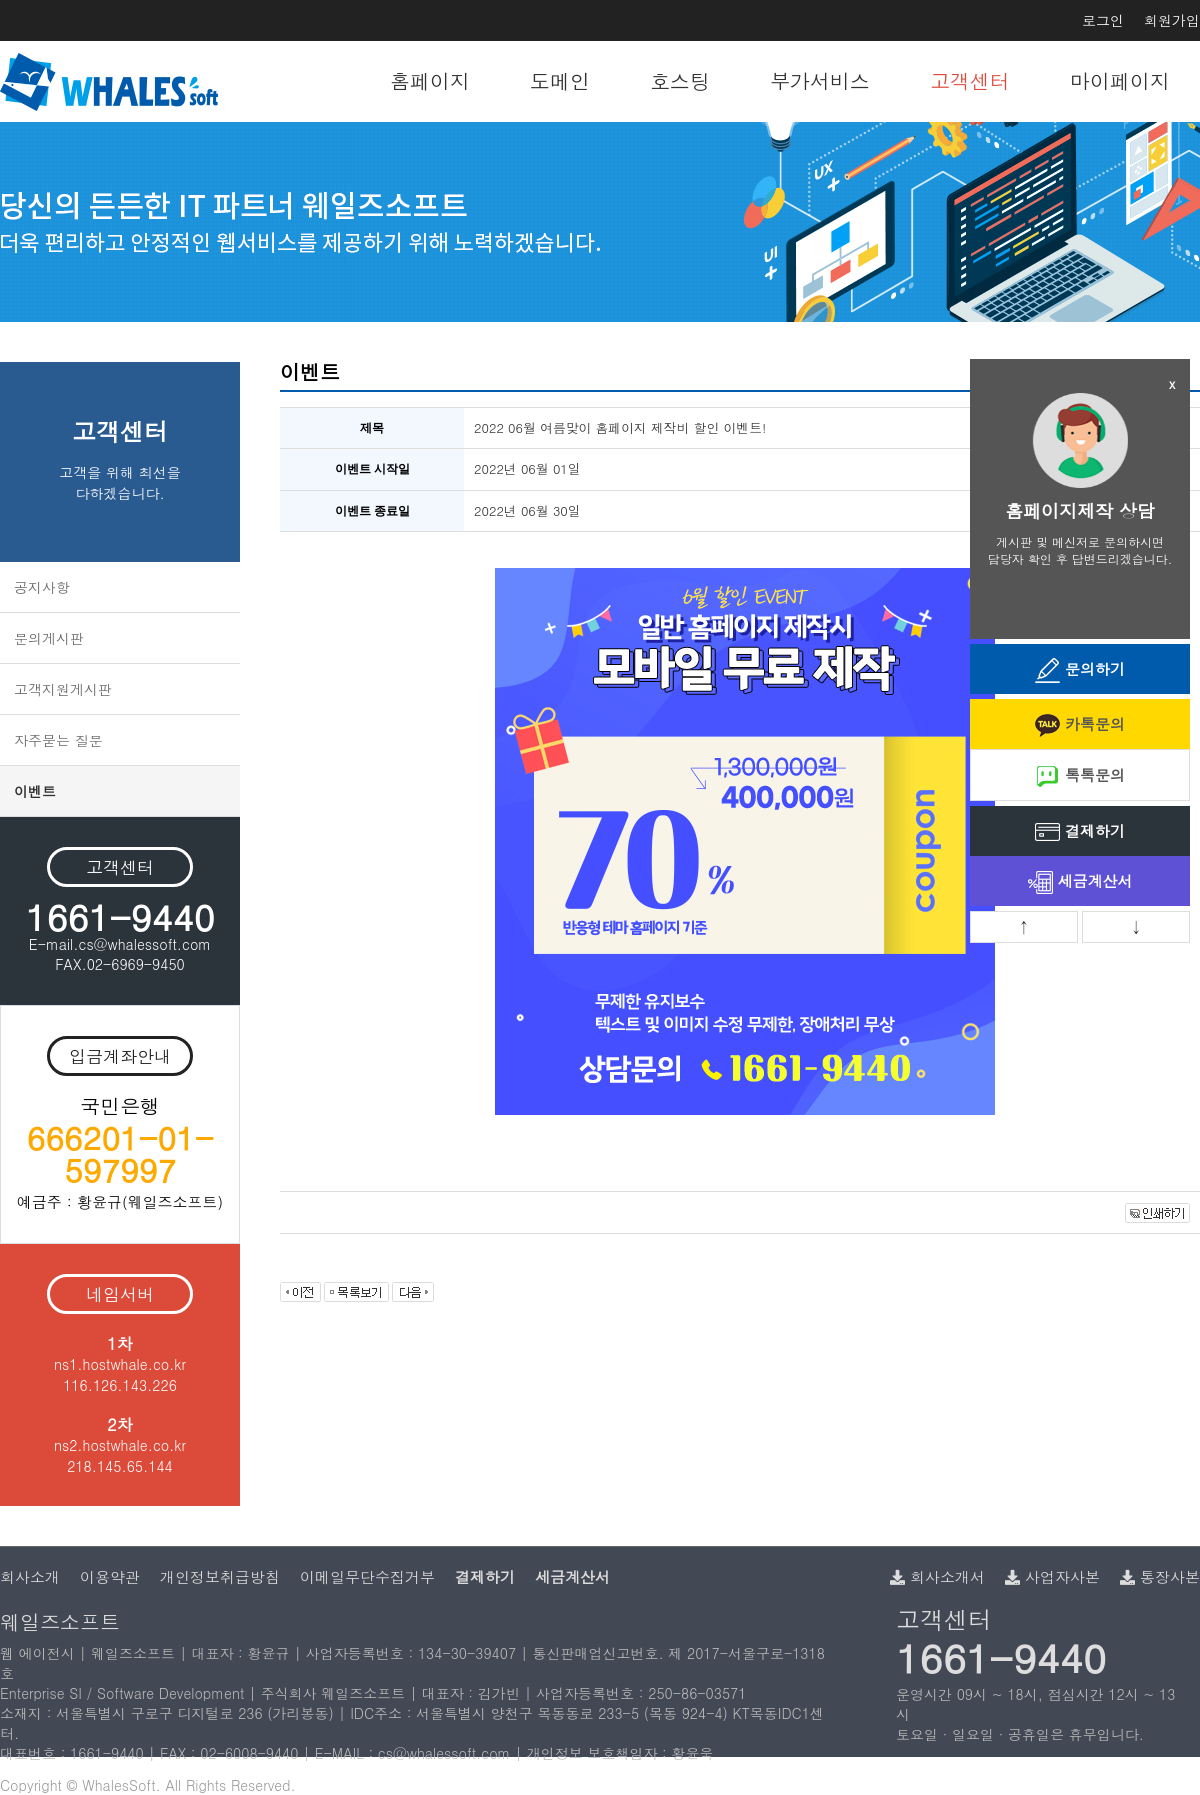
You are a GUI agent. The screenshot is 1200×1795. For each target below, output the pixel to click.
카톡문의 (1080, 725)
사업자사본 (1052, 1576)
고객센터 (970, 80)
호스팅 (680, 80)
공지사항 (42, 587)
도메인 (560, 80)
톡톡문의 (1080, 776)
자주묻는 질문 (58, 740)
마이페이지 (1120, 80)
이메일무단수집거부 (367, 1576)
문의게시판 (49, 638)
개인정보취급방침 (220, 1576)
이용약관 (110, 1576)
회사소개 (30, 1576)
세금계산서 (1080, 882)
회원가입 (1172, 20)
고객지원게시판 (63, 689)
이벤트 (35, 791)
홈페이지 (430, 80)
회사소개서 (937, 1576)
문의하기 (1080, 670)
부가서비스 (820, 80)
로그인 (1103, 20)
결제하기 (1080, 832)
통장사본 (1160, 1576)
